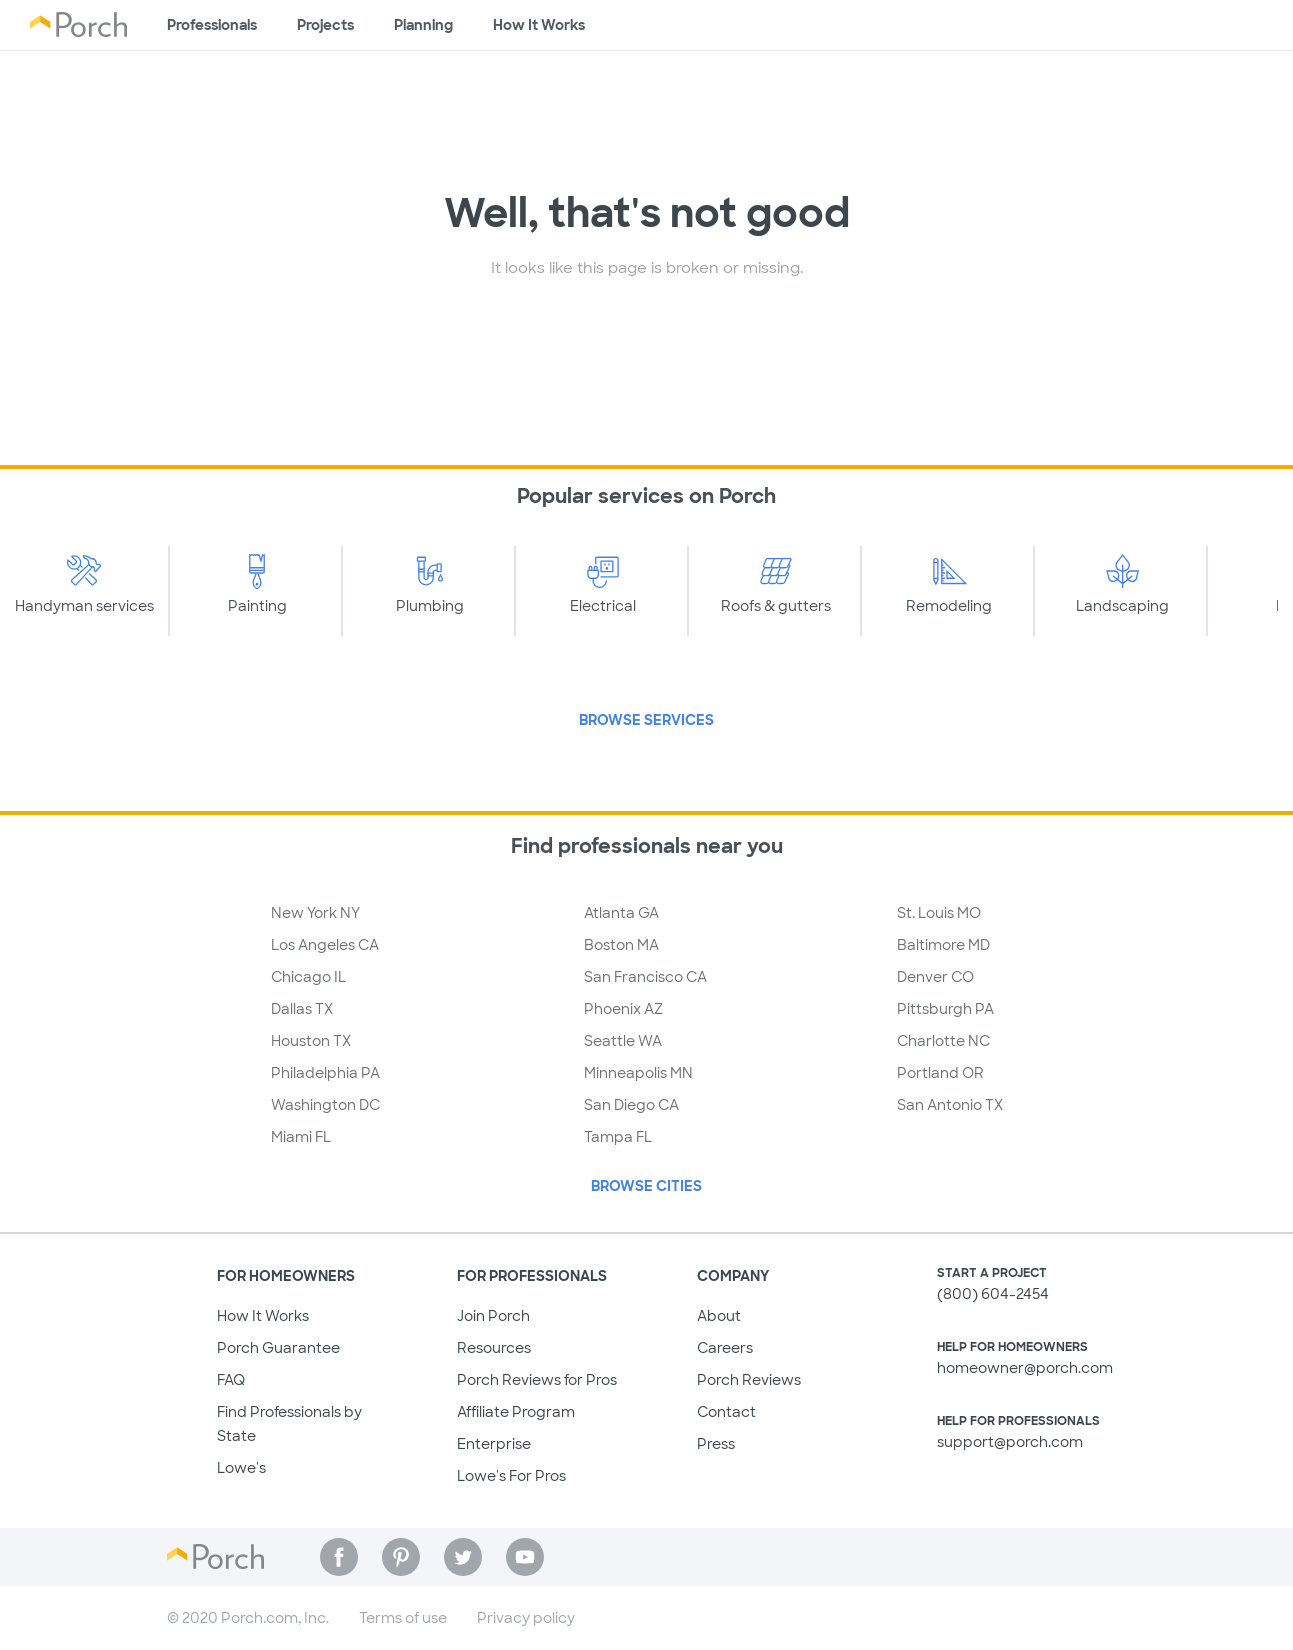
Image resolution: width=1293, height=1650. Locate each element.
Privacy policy (526, 1618)
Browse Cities (646, 1186)
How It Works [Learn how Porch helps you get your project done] (539, 25)
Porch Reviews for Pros (537, 1380)
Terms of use (403, 1618)
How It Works (263, 1316)
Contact (726, 1412)
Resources (494, 1348)
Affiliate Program (516, 1412)
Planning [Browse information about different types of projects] (423, 25)
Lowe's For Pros (511, 1476)
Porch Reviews (749, 1380)
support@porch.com (1010, 1442)
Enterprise (494, 1444)
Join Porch (493, 1316)
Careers (725, 1348)
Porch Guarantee (278, 1348)
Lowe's (241, 1468)
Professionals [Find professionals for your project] (212, 25)
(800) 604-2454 (993, 1294)
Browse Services (646, 720)
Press (716, 1444)
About (719, 1316)
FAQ (231, 1380)
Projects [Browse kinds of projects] (325, 25)
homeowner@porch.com (1025, 1368)
